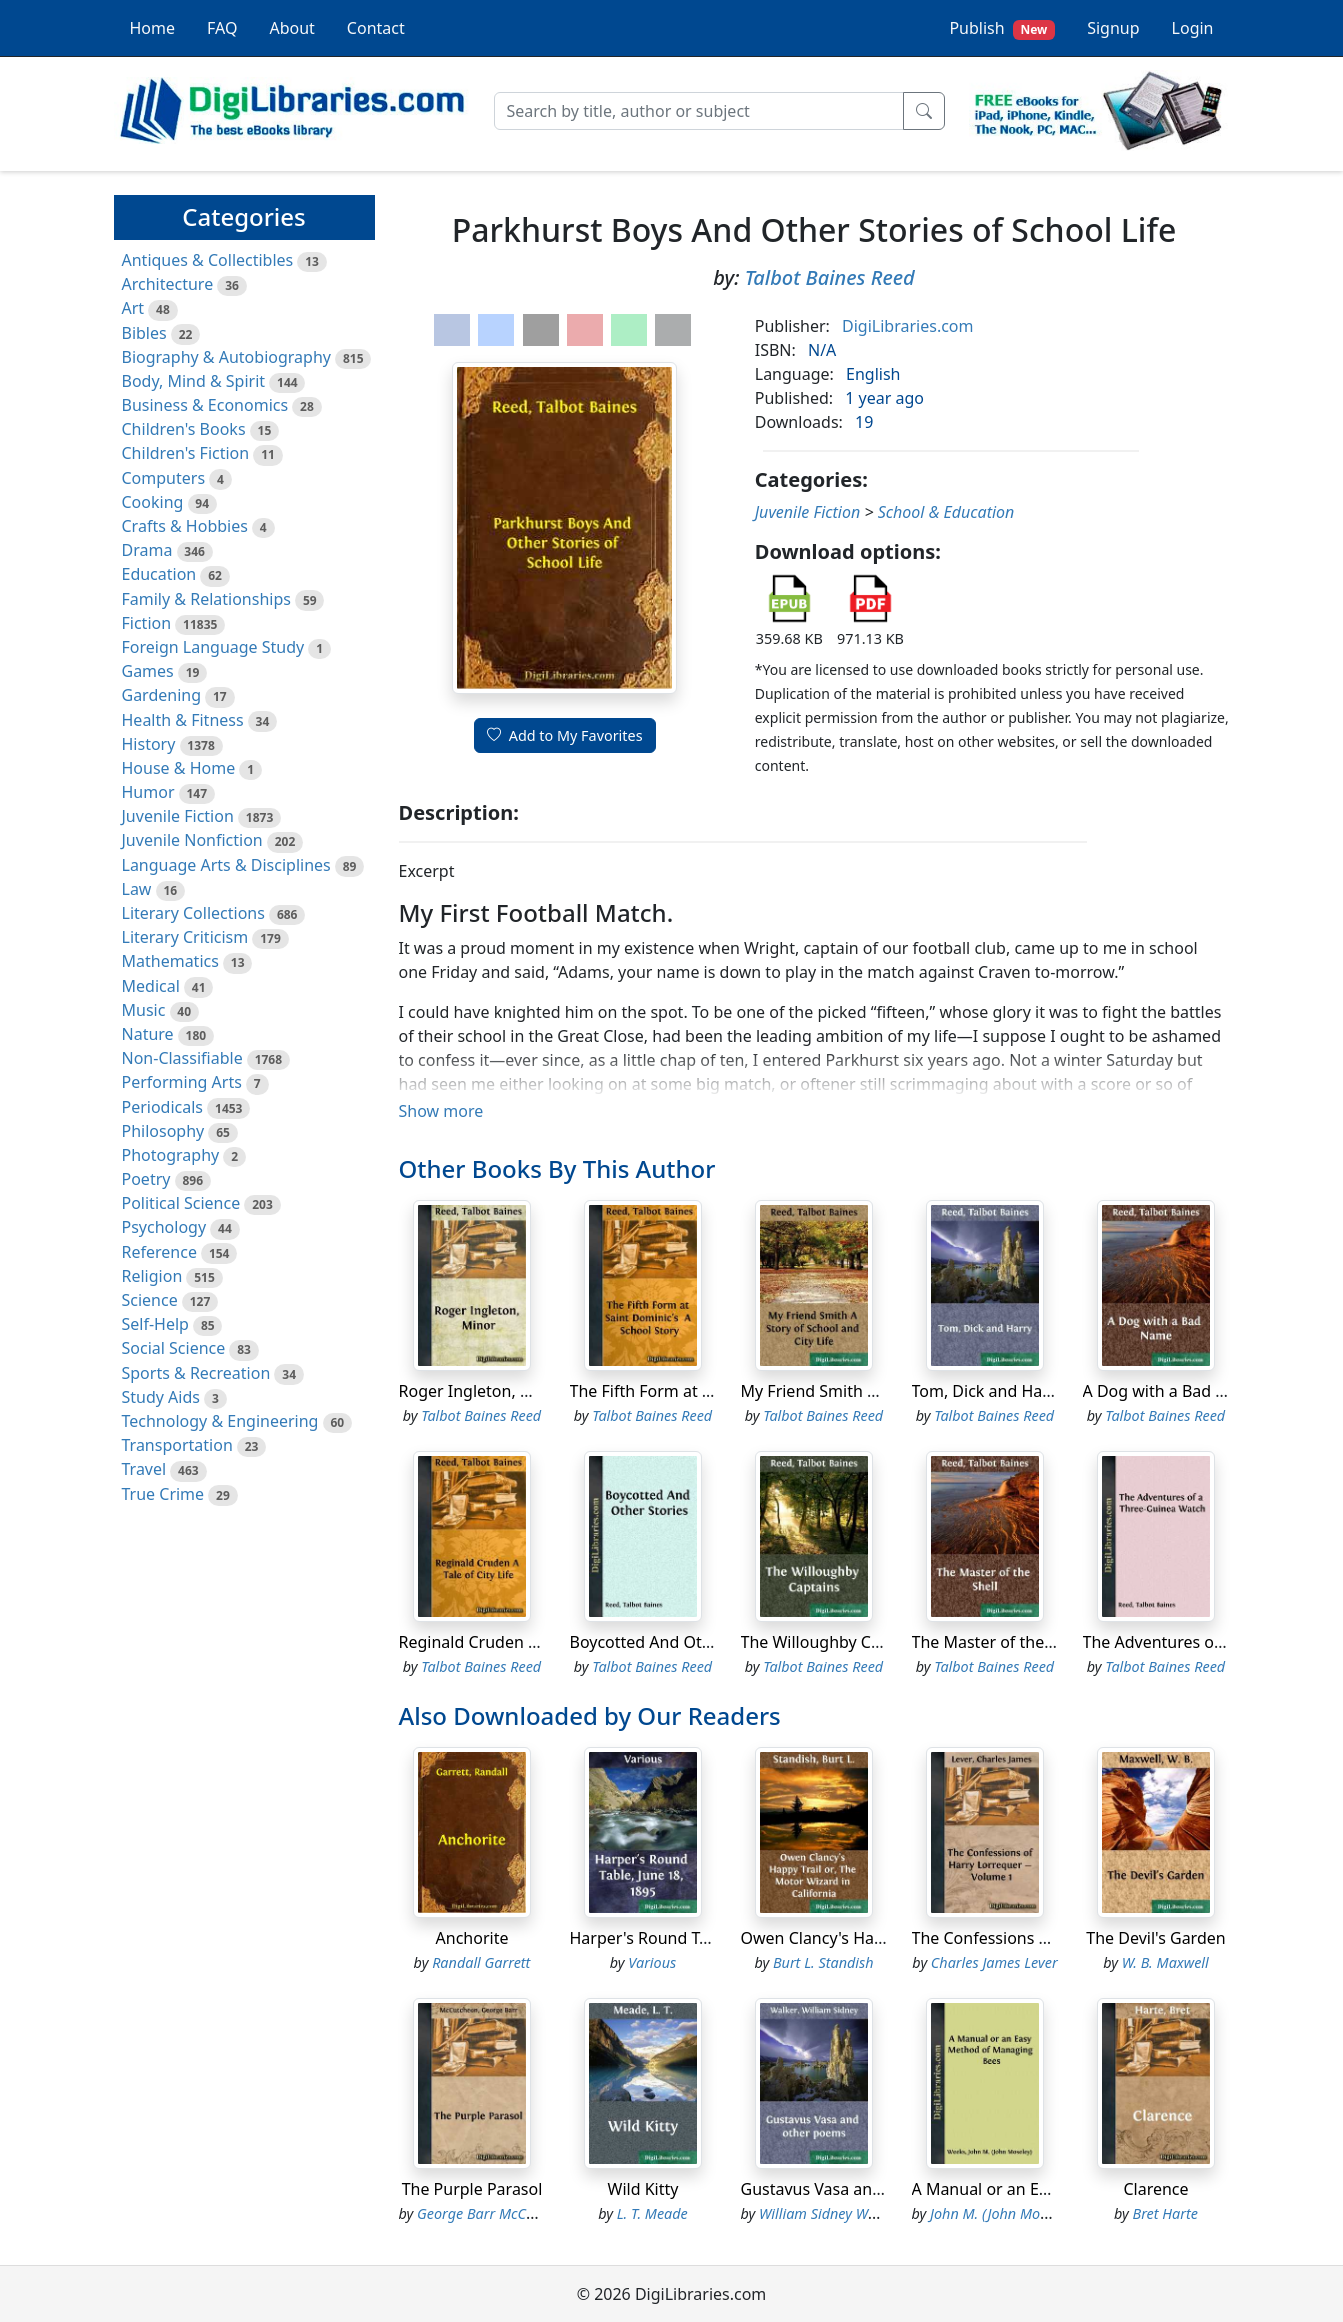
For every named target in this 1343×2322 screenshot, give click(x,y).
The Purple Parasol (472, 2189)
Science (150, 1300)
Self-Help (155, 1324)
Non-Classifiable (182, 1058)
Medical (151, 986)
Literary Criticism (185, 937)
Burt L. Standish (823, 1962)
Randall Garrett (481, 1962)
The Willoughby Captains (834, 1642)
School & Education (946, 512)
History (149, 744)
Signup (1113, 28)
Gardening (162, 695)
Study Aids (161, 1397)
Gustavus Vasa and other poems (862, 2189)
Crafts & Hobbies (185, 526)
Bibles (144, 333)
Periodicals (163, 1107)
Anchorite (472, 1938)
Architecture (168, 284)
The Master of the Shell (998, 1642)
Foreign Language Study (213, 647)
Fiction (147, 623)
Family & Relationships (206, 599)
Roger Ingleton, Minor (482, 1391)
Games (148, 671)
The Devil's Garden (1155, 1938)
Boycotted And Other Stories (677, 1642)
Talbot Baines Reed (830, 277)
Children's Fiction (186, 453)
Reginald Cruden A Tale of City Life (527, 1642)
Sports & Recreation (196, 1373)
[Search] (699, 111)
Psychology (164, 1227)
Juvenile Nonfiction (192, 840)
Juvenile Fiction (178, 816)
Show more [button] (441, 1111)
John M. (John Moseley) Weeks (1024, 2213)
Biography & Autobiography (226, 357)
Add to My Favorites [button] (565, 735)
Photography (171, 1155)
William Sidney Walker (829, 2213)
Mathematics (170, 961)
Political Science (181, 1203)
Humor (148, 792)
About (291, 28)
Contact (376, 28)
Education (159, 574)
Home (153, 28)
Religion (152, 1276)
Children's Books (184, 429)
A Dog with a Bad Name (1172, 1391)
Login (1193, 28)
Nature (148, 1034)
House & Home (179, 768)
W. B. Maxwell (1165, 1962)
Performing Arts (182, 1082)
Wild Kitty (643, 2189)
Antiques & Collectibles (208, 260)
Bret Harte (1165, 2213)
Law (137, 889)
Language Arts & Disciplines (226, 865)
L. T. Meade (652, 2213)
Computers (164, 478)
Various (652, 1962)
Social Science (174, 1348)
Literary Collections (193, 913)
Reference (159, 1252)
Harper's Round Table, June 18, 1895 (705, 1938)
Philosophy (163, 1131)
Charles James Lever (994, 1962)
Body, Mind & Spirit (194, 381)
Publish (1002, 28)
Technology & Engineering (220, 1421)
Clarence (1155, 2189)
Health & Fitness (183, 720)
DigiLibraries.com (907, 326)
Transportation (177, 1445)
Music (144, 1010)
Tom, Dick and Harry (988, 1391)
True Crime (163, 1494)
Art (133, 308)
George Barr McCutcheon (497, 2213)
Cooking (153, 502)
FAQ (222, 28)
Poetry (146, 1179)
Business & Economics (205, 405)
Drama (147, 550)
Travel (144, 1469)
